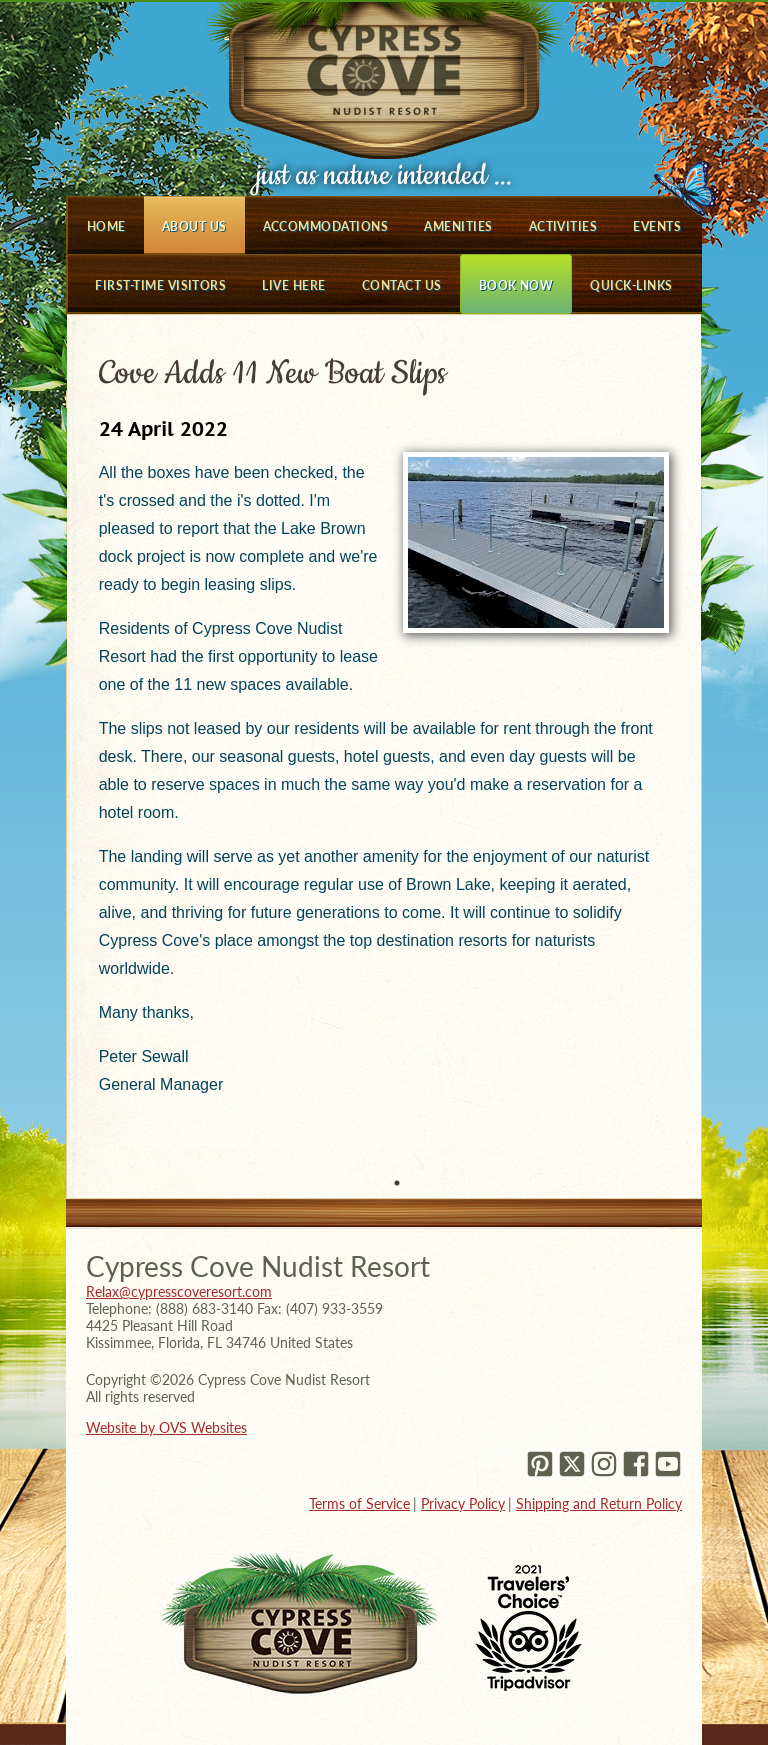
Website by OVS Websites (166, 1427)
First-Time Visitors (160, 285)
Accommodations (326, 226)
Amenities (458, 226)
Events (657, 226)
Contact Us (402, 285)
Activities (563, 226)
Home (106, 226)
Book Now (516, 285)
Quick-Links (631, 285)
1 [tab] (397, 1183)
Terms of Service (359, 1503)
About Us (194, 226)
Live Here (293, 285)
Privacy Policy (463, 1503)
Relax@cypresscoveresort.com (179, 1291)
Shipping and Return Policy (599, 1503)
